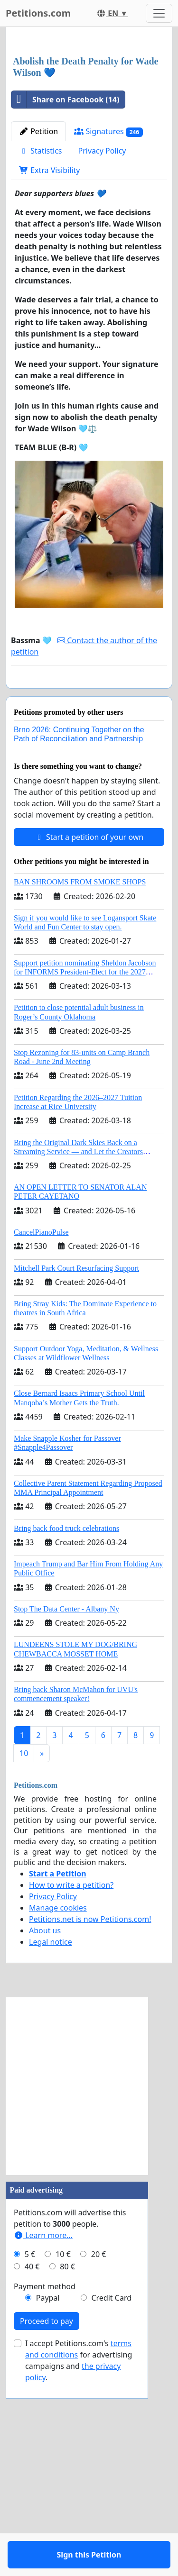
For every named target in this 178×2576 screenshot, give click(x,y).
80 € (67, 2472)
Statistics (40, 328)
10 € (63, 2459)
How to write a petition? (71, 2090)
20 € (98, 2459)
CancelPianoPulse (41, 1437)
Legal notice (50, 2147)
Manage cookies (58, 2113)
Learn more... (43, 2440)
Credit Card (111, 2503)
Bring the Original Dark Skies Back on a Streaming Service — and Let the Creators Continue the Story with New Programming (80, 1357)
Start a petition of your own (89, 1042)
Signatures (108, 309)
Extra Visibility (49, 348)
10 (23, 1958)
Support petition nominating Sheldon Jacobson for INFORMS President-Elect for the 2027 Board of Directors (85, 1177)
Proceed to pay (46, 2526)
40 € (32, 2472)
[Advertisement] (89, 131)
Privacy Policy (102, 328)
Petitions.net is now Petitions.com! (90, 2124)
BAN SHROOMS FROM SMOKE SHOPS (80, 1087)
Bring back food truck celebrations (66, 1733)
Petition (38, 309)
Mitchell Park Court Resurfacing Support (76, 1473)
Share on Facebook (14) (65, 277)
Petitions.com (38, 13)
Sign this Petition (89, 872)
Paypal (48, 2503)
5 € (30, 2459)
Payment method (44, 2491)
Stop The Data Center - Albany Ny (66, 1814)
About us (45, 2135)
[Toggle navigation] (159, 13)
